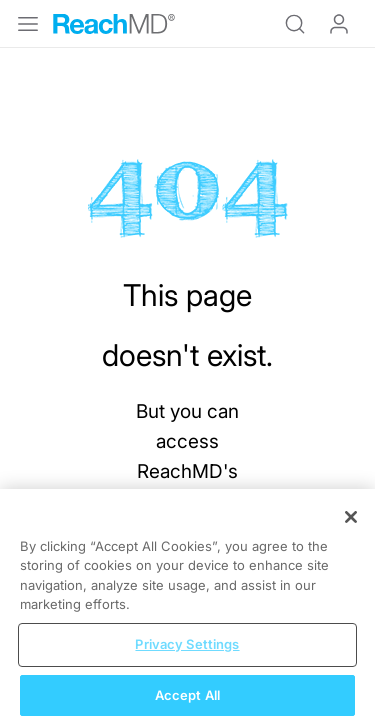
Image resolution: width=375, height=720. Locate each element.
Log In (339, 24)
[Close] (351, 524)
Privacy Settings (187, 651)
